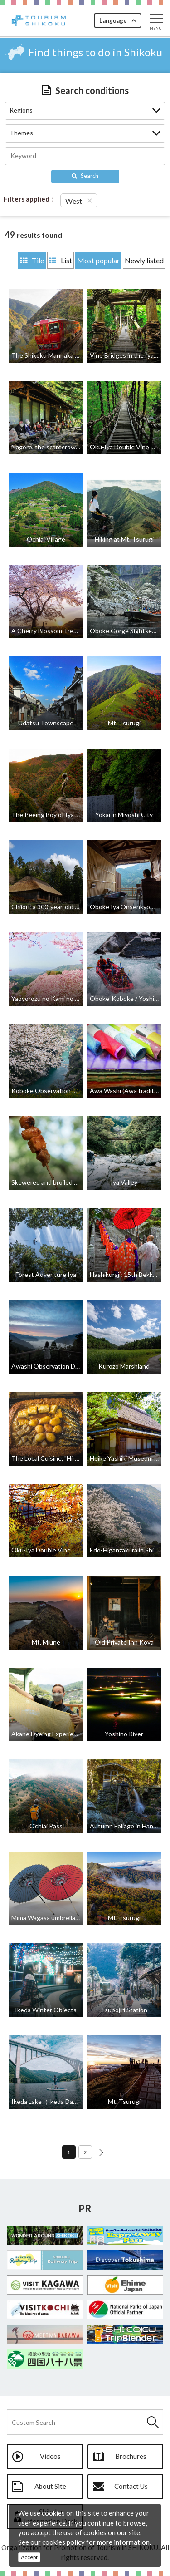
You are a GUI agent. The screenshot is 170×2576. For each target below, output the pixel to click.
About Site (50, 2486)
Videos (50, 2456)
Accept (29, 2557)
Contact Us (131, 2486)
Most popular (98, 260)
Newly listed (144, 260)
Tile (32, 260)
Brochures (130, 2456)
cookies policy (63, 2542)
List (60, 260)
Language (113, 20)
